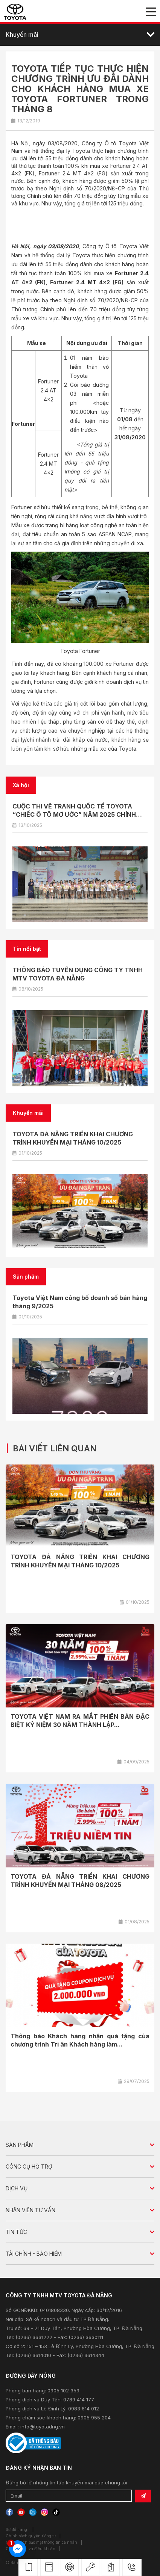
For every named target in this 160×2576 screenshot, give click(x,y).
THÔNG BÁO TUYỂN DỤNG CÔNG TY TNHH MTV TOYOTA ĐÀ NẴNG (77, 974)
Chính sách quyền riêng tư (31, 2536)
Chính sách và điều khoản (30, 2548)
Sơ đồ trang (16, 2529)
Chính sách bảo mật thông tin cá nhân (41, 2542)
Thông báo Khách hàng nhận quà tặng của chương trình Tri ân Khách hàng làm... (80, 2040)
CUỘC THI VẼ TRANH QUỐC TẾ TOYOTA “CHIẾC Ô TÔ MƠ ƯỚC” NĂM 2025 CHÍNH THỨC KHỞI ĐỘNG (74, 814)
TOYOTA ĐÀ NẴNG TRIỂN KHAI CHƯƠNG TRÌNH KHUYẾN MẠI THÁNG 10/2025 (80, 1561)
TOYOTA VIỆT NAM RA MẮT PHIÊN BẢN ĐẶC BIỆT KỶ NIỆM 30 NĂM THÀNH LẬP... (80, 1720)
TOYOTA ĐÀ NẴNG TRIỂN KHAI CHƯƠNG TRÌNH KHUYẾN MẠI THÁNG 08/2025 (80, 1880)
